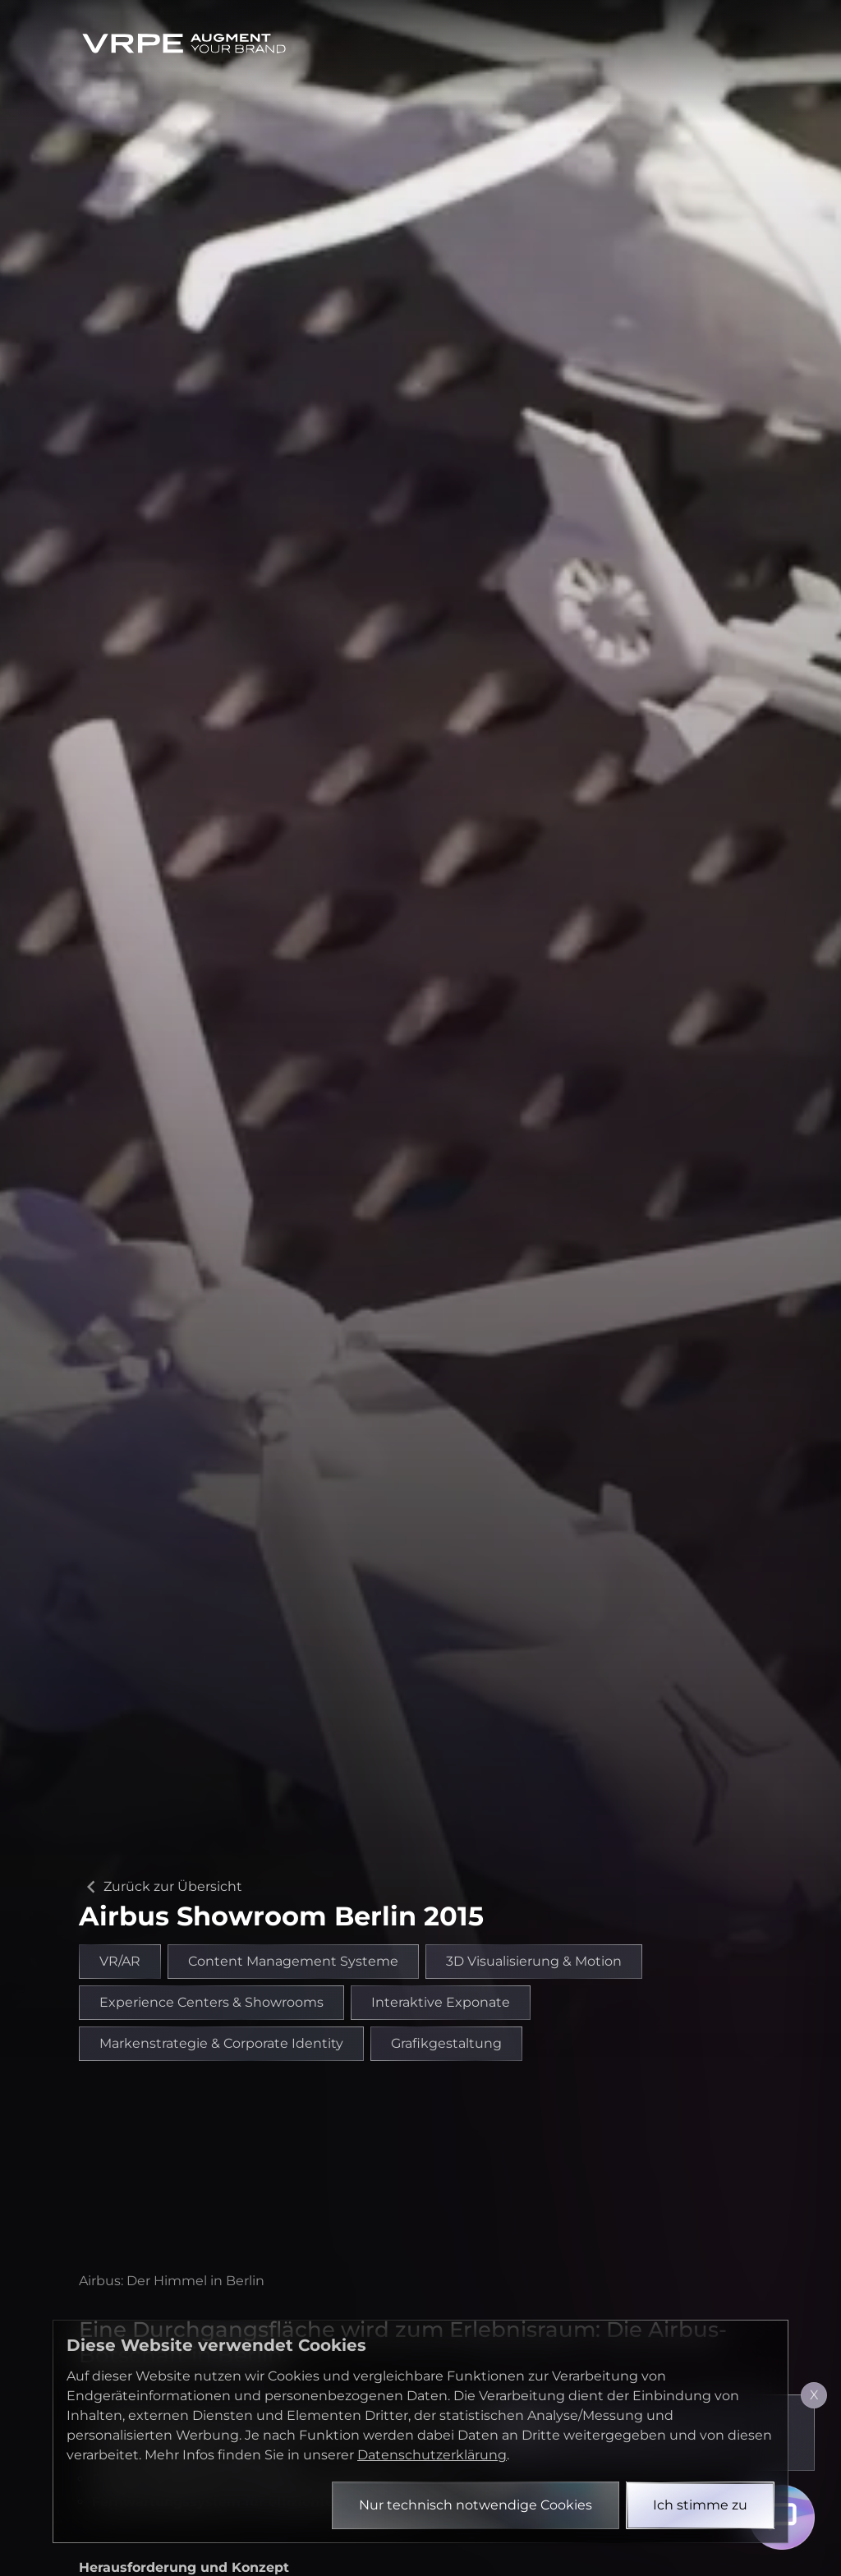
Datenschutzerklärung (432, 2455)
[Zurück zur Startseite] (184, 42)
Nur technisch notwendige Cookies (475, 2505)
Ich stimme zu (700, 2505)
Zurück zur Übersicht (160, 1887)
